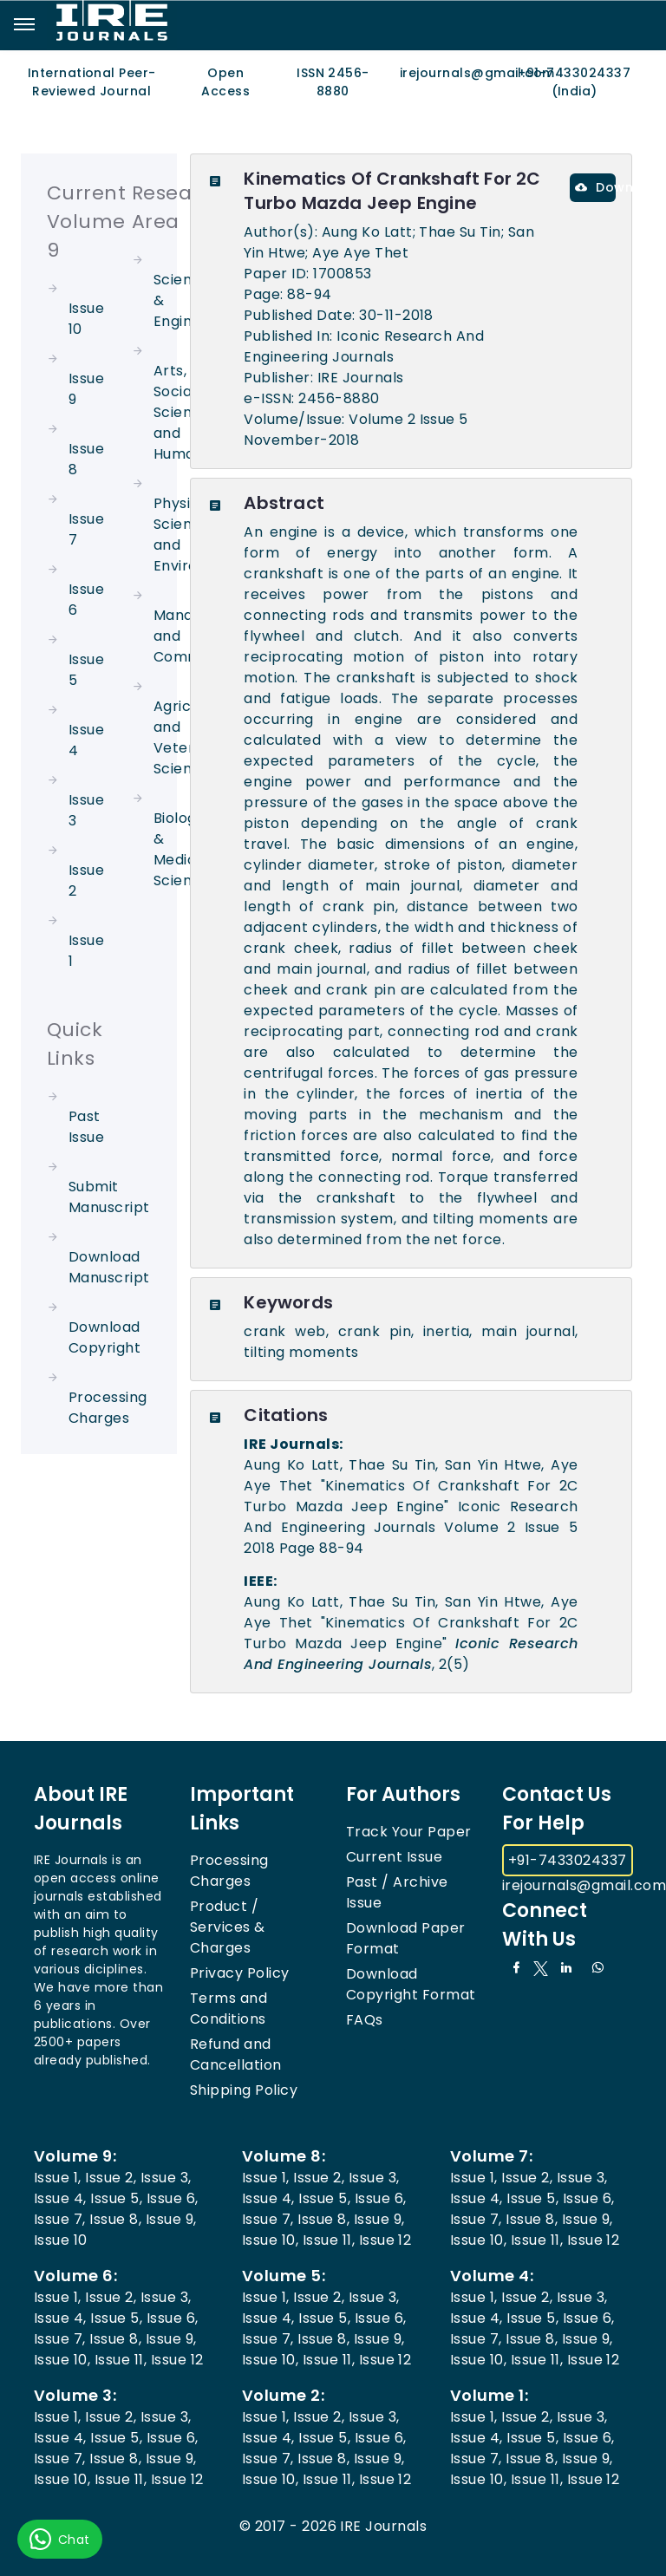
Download (595, 187)
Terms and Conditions (228, 2008)
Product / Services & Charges (227, 1927)
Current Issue (394, 1857)
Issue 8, (115, 2219)
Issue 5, (116, 2198)
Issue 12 (385, 2240)
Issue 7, (60, 2219)
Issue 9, (171, 2219)
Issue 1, (58, 2178)
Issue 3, (166, 2178)
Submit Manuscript (109, 1197)
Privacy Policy (240, 1973)
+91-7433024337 (567, 1860)
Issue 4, (60, 2198)
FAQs (364, 2020)
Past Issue (86, 1126)
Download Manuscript (109, 1267)
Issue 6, (173, 2198)
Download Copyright (104, 1337)
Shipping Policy (243, 2090)
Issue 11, (329, 2240)
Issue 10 (61, 2240)
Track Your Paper (409, 1832)
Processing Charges (108, 1407)
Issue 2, (110, 2178)
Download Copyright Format (411, 1984)
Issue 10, (270, 2240)
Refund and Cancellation (236, 2054)
